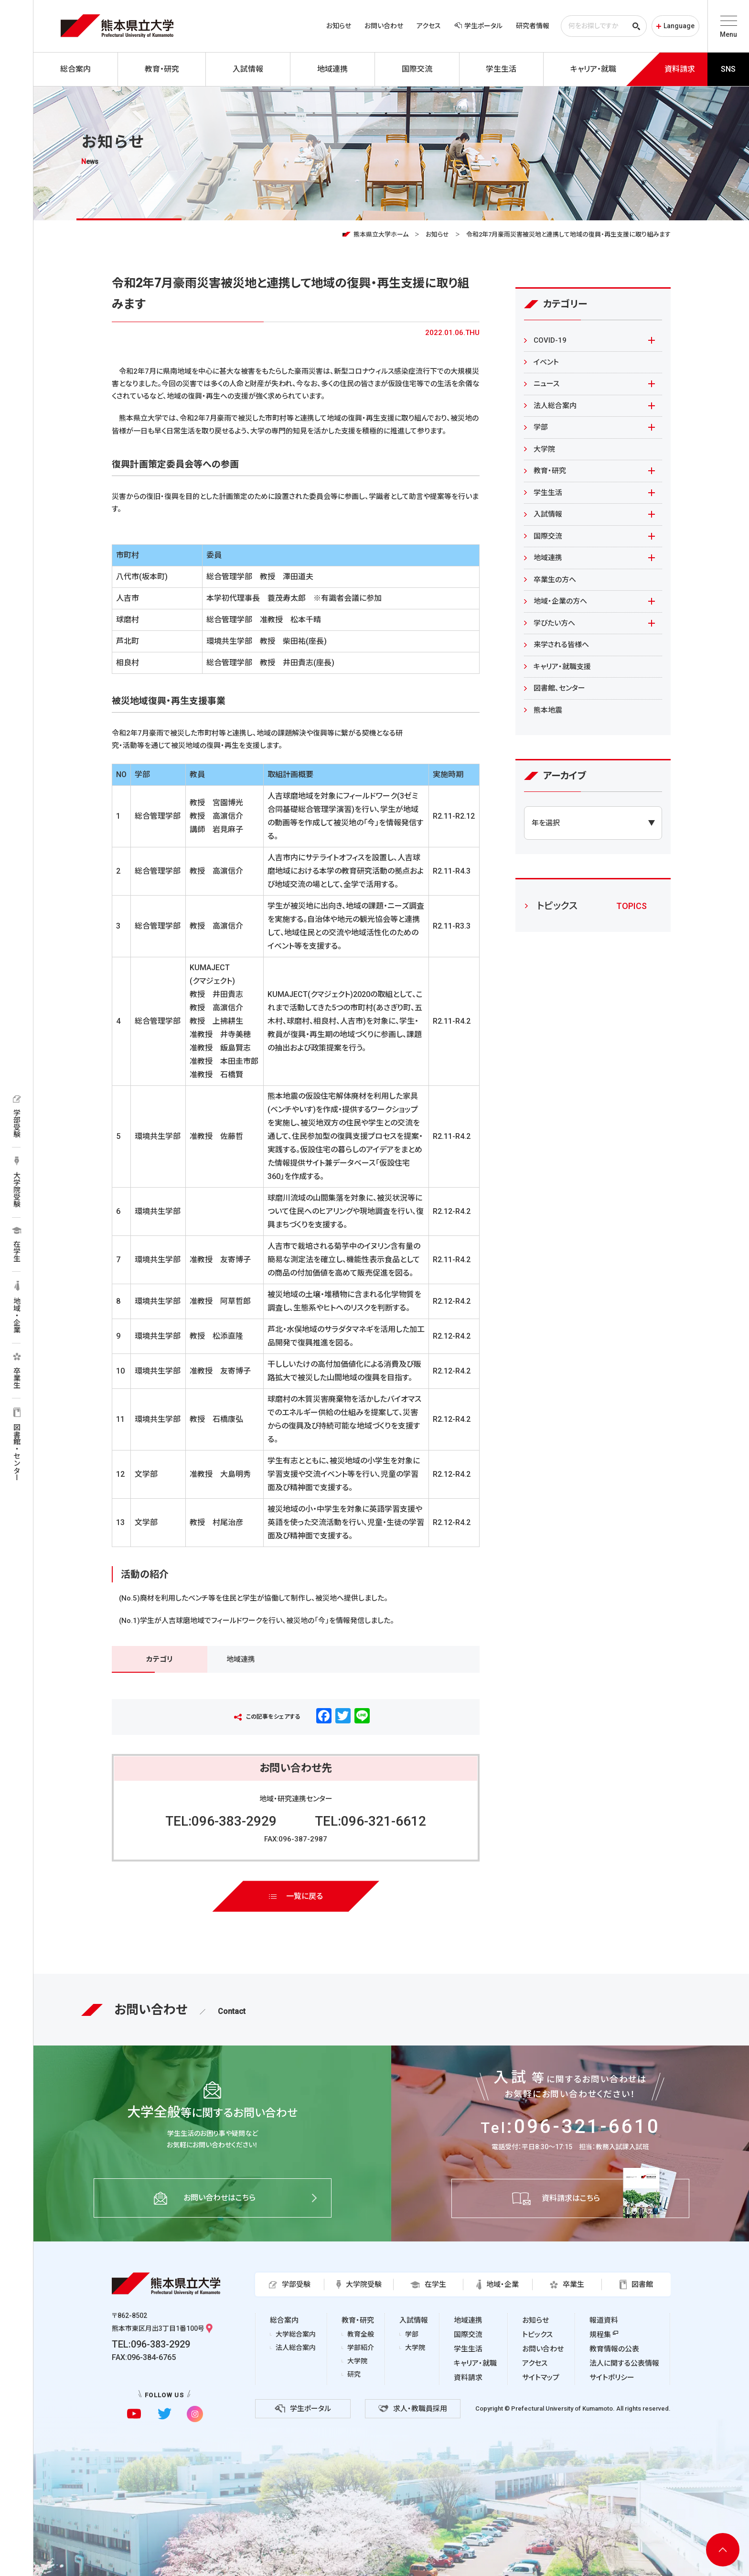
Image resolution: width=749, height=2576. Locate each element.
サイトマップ (540, 2377)
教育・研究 (550, 470)
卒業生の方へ (555, 579)
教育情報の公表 (614, 2349)
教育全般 (360, 2334)
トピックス (537, 2334)
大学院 (544, 449)
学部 (541, 427)
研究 (354, 2374)
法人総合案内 (555, 405)
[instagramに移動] (194, 2413)
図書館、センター (559, 688)
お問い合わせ (383, 26)
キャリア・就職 (475, 2363)
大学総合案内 (296, 2334)
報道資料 (603, 2320)
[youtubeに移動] (134, 2413)
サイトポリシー (611, 2377)
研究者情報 (532, 26)
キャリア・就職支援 (562, 666)
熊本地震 (548, 710)
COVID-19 (550, 340)
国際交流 (548, 536)
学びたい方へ (554, 623)
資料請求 (468, 2377)
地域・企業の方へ (560, 601)
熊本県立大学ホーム (380, 234)
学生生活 (548, 492)
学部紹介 (360, 2347)
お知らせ (338, 26)
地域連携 (240, 1659)
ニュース (546, 383)
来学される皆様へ (561, 644)
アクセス (429, 26)
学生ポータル (478, 26)
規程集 (600, 2334)
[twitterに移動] (164, 2413)
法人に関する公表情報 (624, 2363)
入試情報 (548, 514)
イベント (546, 362)
